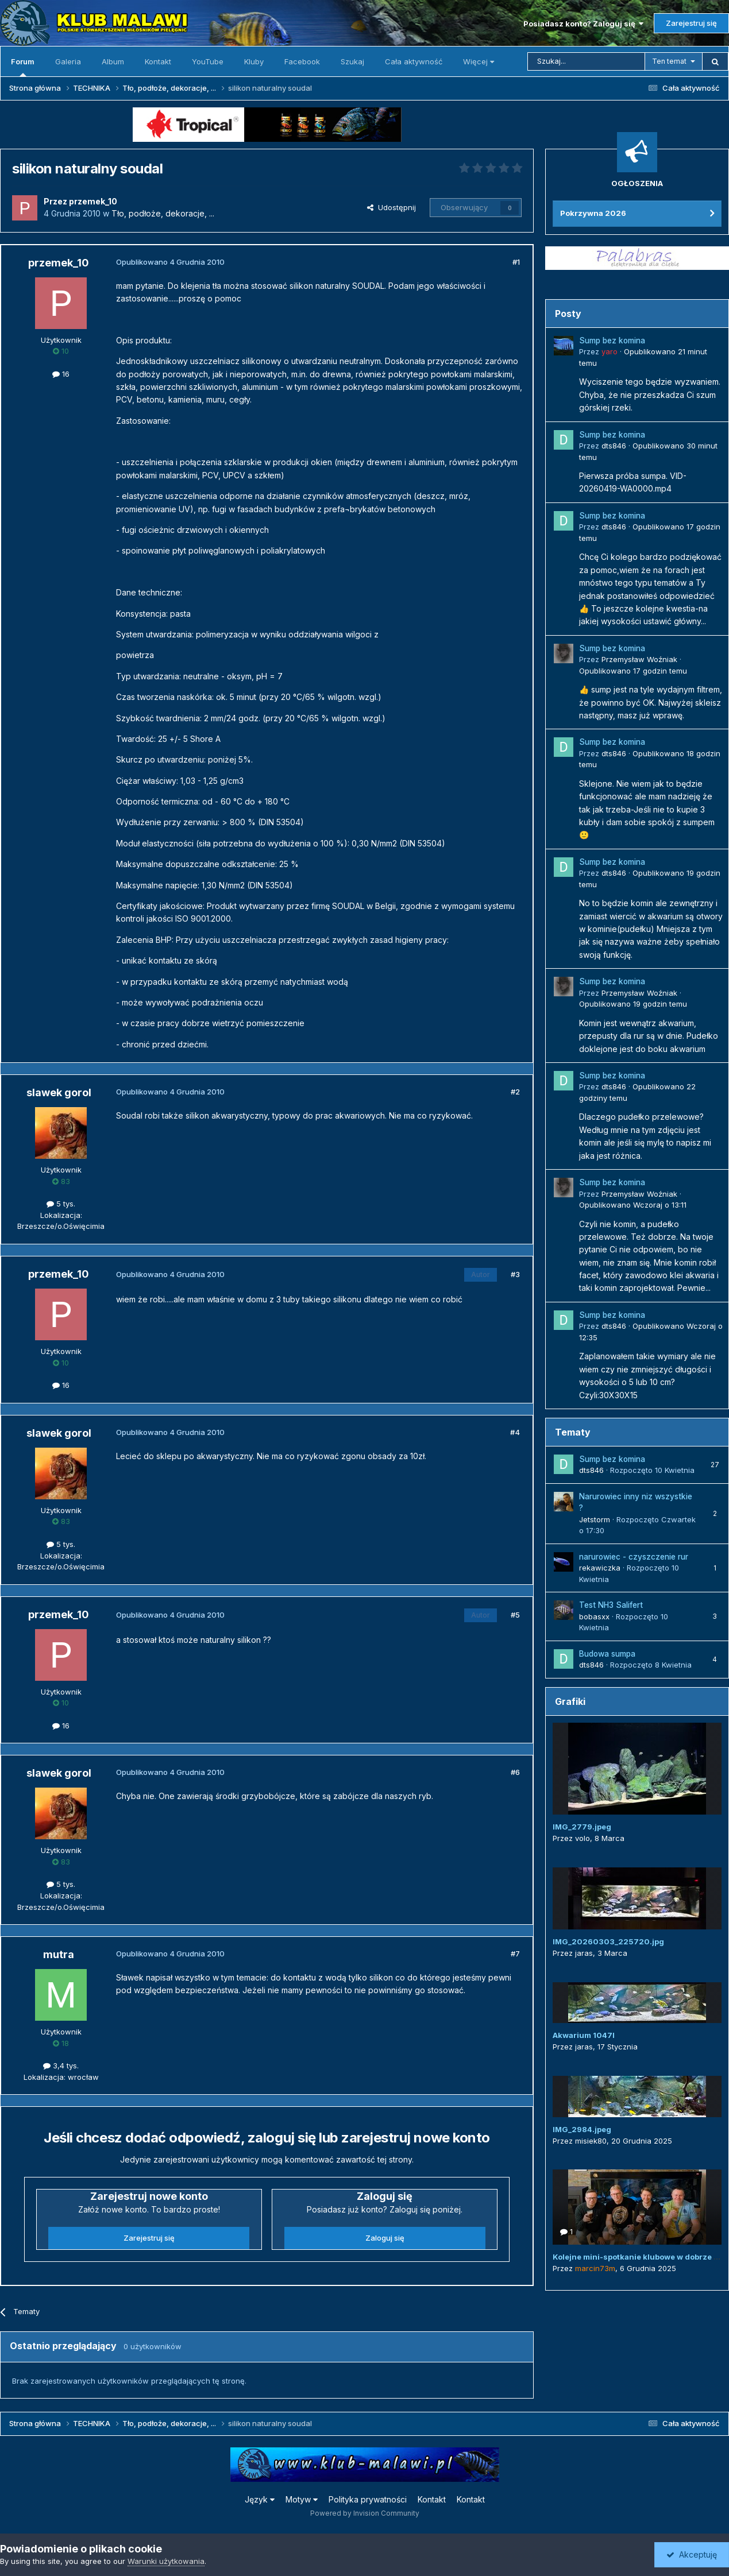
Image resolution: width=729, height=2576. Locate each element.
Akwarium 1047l (584, 2035)
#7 (515, 1953)
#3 (515, 1274)
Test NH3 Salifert (611, 1605)
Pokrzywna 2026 (593, 213)
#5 (515, 1614)
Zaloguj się (384, 2237)
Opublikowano (633, 670)
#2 (515, 1091)
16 (61, 373)
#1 (516, 261)
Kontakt (158, 61)
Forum (22, 66)
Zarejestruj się (691, 23)
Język (260, 2499)
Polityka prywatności (368, 2499)
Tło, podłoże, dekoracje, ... (162, 213)
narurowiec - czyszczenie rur (633, 1556)
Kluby (254, 61)
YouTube (207, 61)
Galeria (68, 61)
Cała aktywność (413, 61)
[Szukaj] (586, 61)
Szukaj (352, 61)
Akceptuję (691, 2554)
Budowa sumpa (607, 1653)
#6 (515, 1772)
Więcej (478, 61)
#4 (515, 1432)
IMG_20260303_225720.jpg (608, 1941)
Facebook (302, 61)
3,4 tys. (61, 2065)
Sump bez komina (612, 340)
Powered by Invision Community (364, 2513)
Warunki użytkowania (166, 2561)
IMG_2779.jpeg (582, 1826)
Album (113, 61)
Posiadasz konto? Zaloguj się (583, 23)
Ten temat (669, 61)
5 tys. (61, 1203)
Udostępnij (391, 207)
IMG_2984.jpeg (582, 2129)
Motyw (302, 2499)
